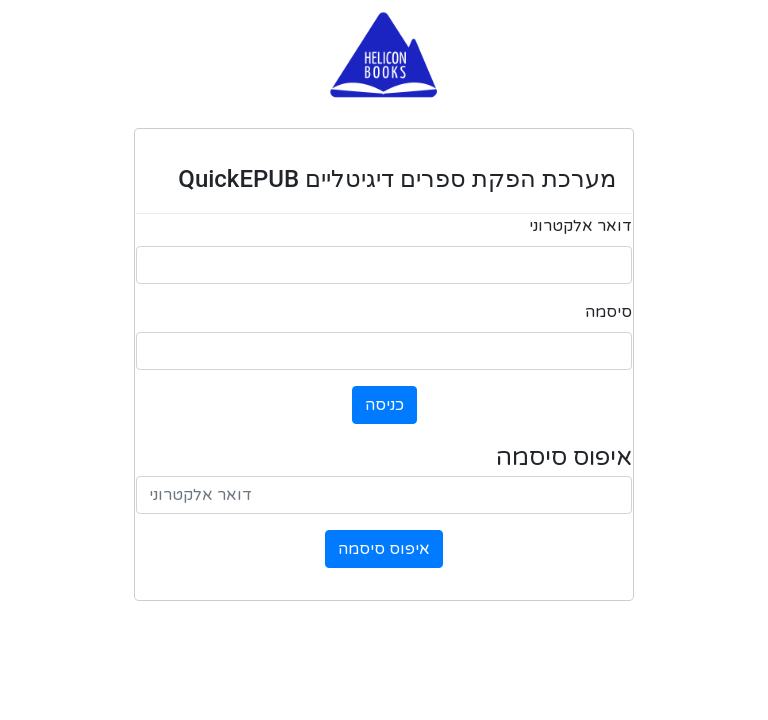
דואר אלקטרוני (580, 226)
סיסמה (608, 312)
